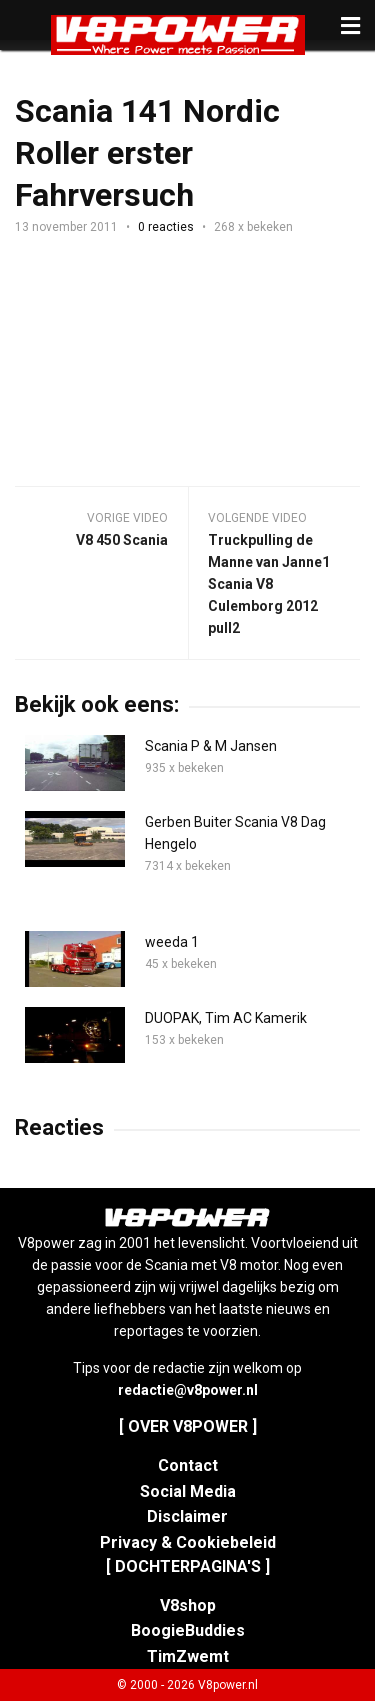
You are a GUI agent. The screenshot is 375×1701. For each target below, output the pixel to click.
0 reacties (166, 227)
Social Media (188, 1491)
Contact (188, 1465)
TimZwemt (188, 1656)
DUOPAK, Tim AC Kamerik (226, 1018)
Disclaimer (187, 1516)
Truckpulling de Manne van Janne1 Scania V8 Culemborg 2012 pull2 (269, 584)
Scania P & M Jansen (211, 746)
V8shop (188, 1605)
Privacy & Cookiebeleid (188, 1542)
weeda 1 (172, 942)
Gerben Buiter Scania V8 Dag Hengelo (235, 833)
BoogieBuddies (188, 1630)
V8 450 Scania (122, 540)
